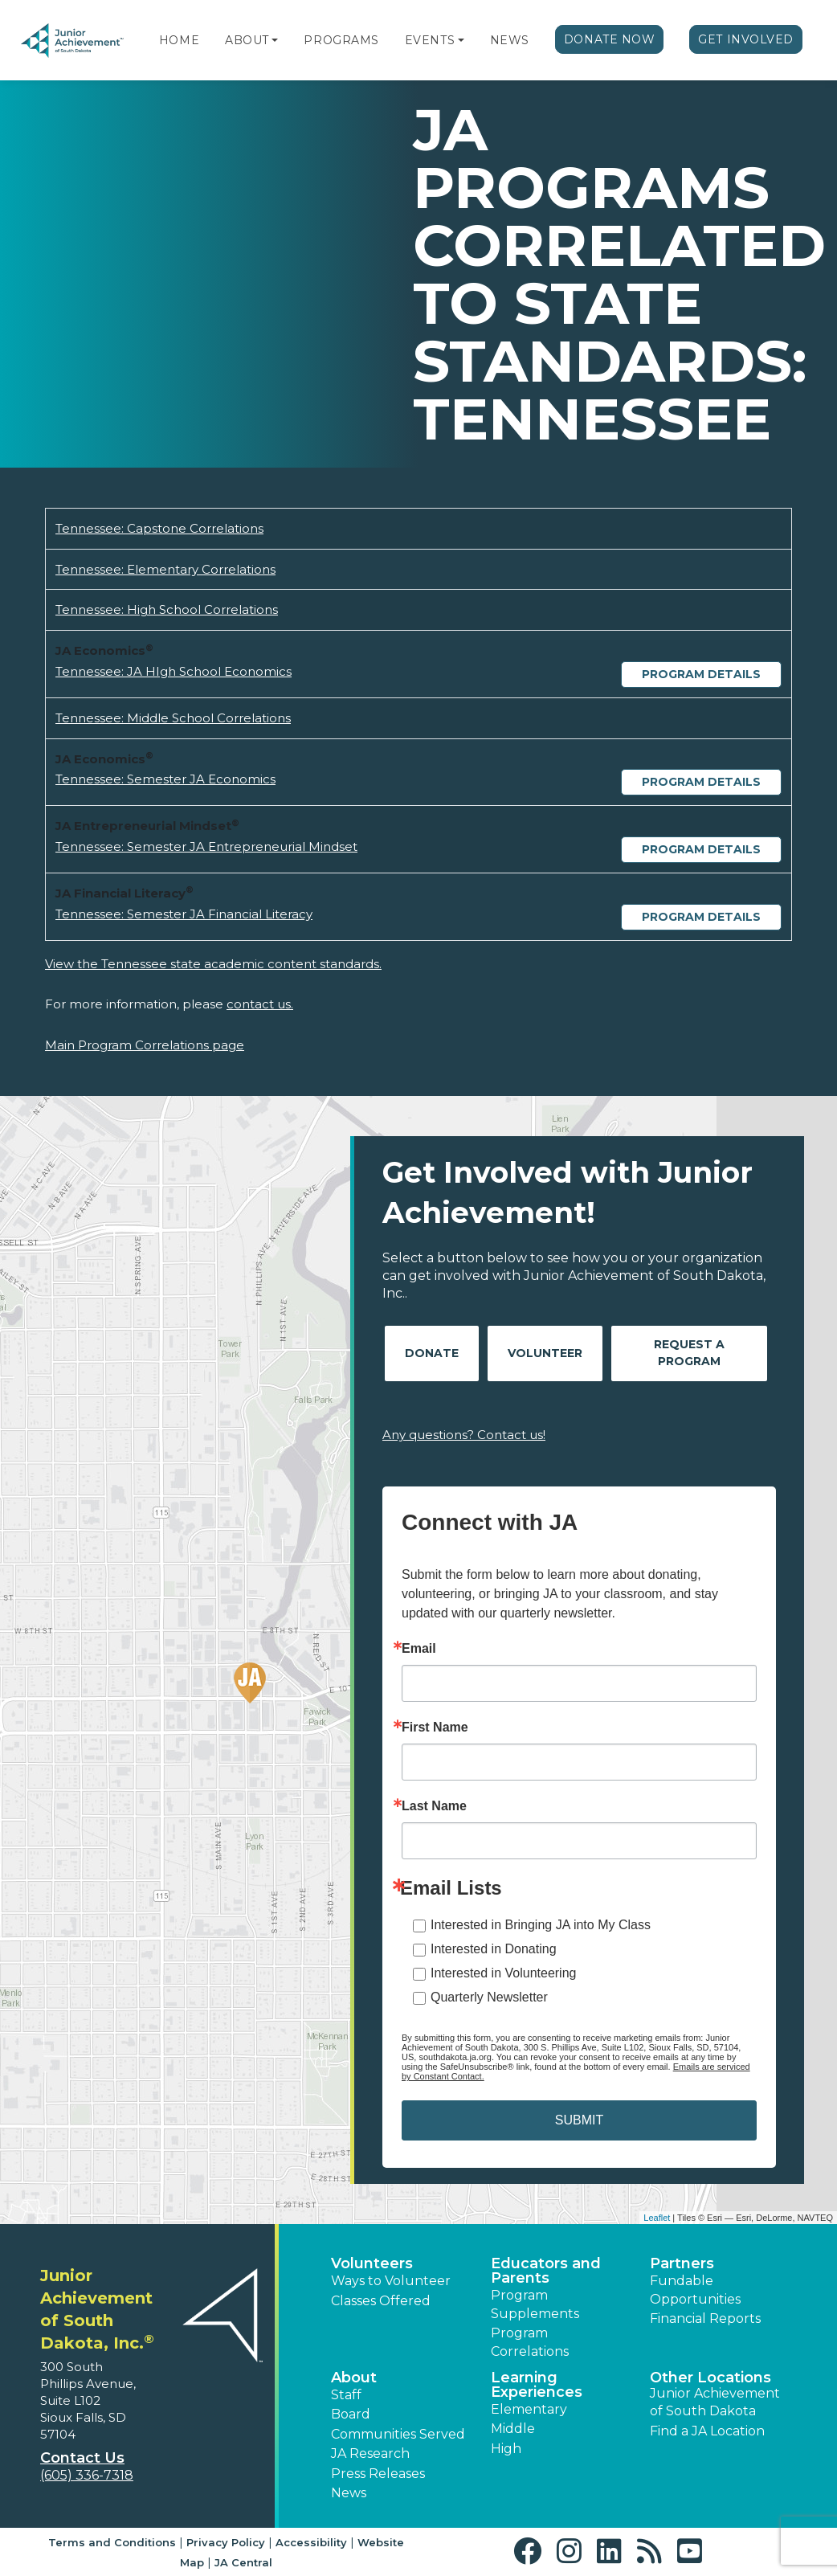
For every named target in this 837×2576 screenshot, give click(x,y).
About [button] (354, 2377)
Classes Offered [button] (381, 2300)
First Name (435, 1727)
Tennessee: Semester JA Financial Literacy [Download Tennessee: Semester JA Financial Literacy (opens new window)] (183, 914)
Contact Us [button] (82, 2458)
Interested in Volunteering (503, 1973)
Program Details (701, 674)
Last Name (434, 1806)
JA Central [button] (243, 2562)
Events (430, 40)
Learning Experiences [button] (536, 2384)
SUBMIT (579, 2120)
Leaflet (656, 2217)
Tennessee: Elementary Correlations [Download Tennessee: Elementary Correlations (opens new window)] (165, 569)
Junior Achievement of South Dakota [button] (715, 2402)
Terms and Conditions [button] (112, 2542)
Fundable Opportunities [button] (695, 2289)
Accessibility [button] (311, 2542)
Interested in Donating (494, 1949)
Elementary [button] (529, 2409)
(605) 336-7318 (86, 2475)
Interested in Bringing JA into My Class (541, 1925)
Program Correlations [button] (530, 2341)
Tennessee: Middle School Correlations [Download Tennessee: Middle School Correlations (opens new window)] (173, 718)
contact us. (260, 1004)
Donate (432, 1353)
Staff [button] (346, 2394)
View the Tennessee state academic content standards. (213, 963)
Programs (341, 40)
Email (419, 1648)
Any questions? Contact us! (463, 1434)
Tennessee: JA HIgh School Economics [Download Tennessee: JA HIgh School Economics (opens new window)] (173, 671)
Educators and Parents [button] (546, 2270)
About (247, 40)
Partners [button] (682, 2263)
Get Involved (746, 39)
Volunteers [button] (372, 2263)
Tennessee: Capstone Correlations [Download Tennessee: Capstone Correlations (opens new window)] (159, 528)
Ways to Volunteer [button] (391, 2280)
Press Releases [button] (378, 2473)
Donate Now (609, 39)
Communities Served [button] (398, 2434)
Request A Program (689, 1352)
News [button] (348, 2492)
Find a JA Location (707, 2431)
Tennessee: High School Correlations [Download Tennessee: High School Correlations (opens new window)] (166, 609)
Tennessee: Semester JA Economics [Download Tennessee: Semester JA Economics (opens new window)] (165, 779)
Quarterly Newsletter (489, 1997)
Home (179, 40)
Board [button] (350, 2414)
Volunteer (545, 1353)
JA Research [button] (370, 2453)
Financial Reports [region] (705, 2318)
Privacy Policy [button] (225, 2542)
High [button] (506, 2448)
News (509, 40)
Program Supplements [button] (535, 2304)
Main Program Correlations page (144, 1045)
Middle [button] (513, 2428)
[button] (275, 40)
